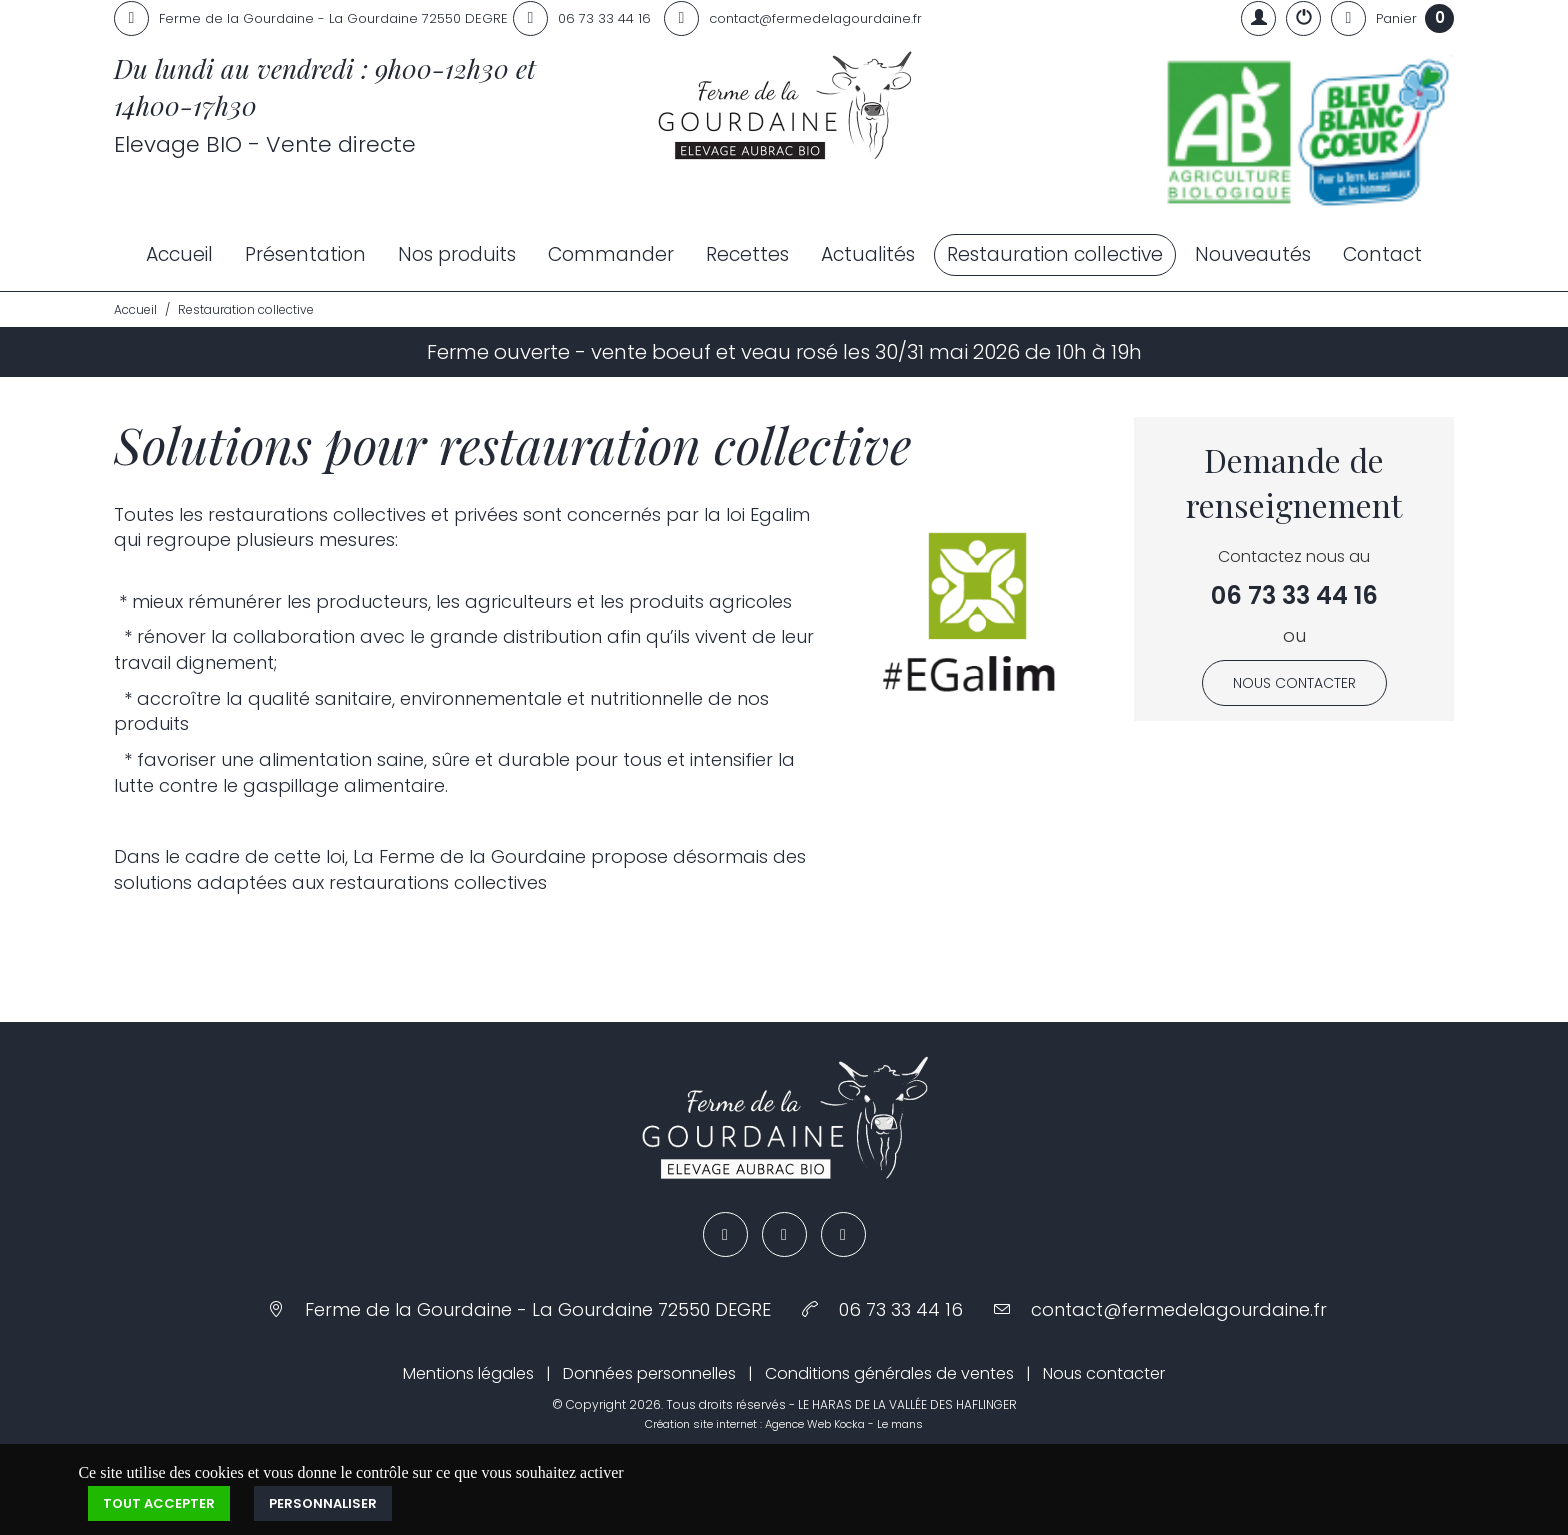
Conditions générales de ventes (889, 1373)
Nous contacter (1294, 683)
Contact (1382, 254)
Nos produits (457, 254)
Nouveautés (1253, 254)
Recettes (747, 254)
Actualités (868, 254)
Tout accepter (159, 1503)
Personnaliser (323, 1503)
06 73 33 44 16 (1294, 595)
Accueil (179, 254)
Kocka (849, 1424)
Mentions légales (468, 1373)
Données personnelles (649, 1373)
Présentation (305, 254)
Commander (611, 254)
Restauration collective (1055, 254)
